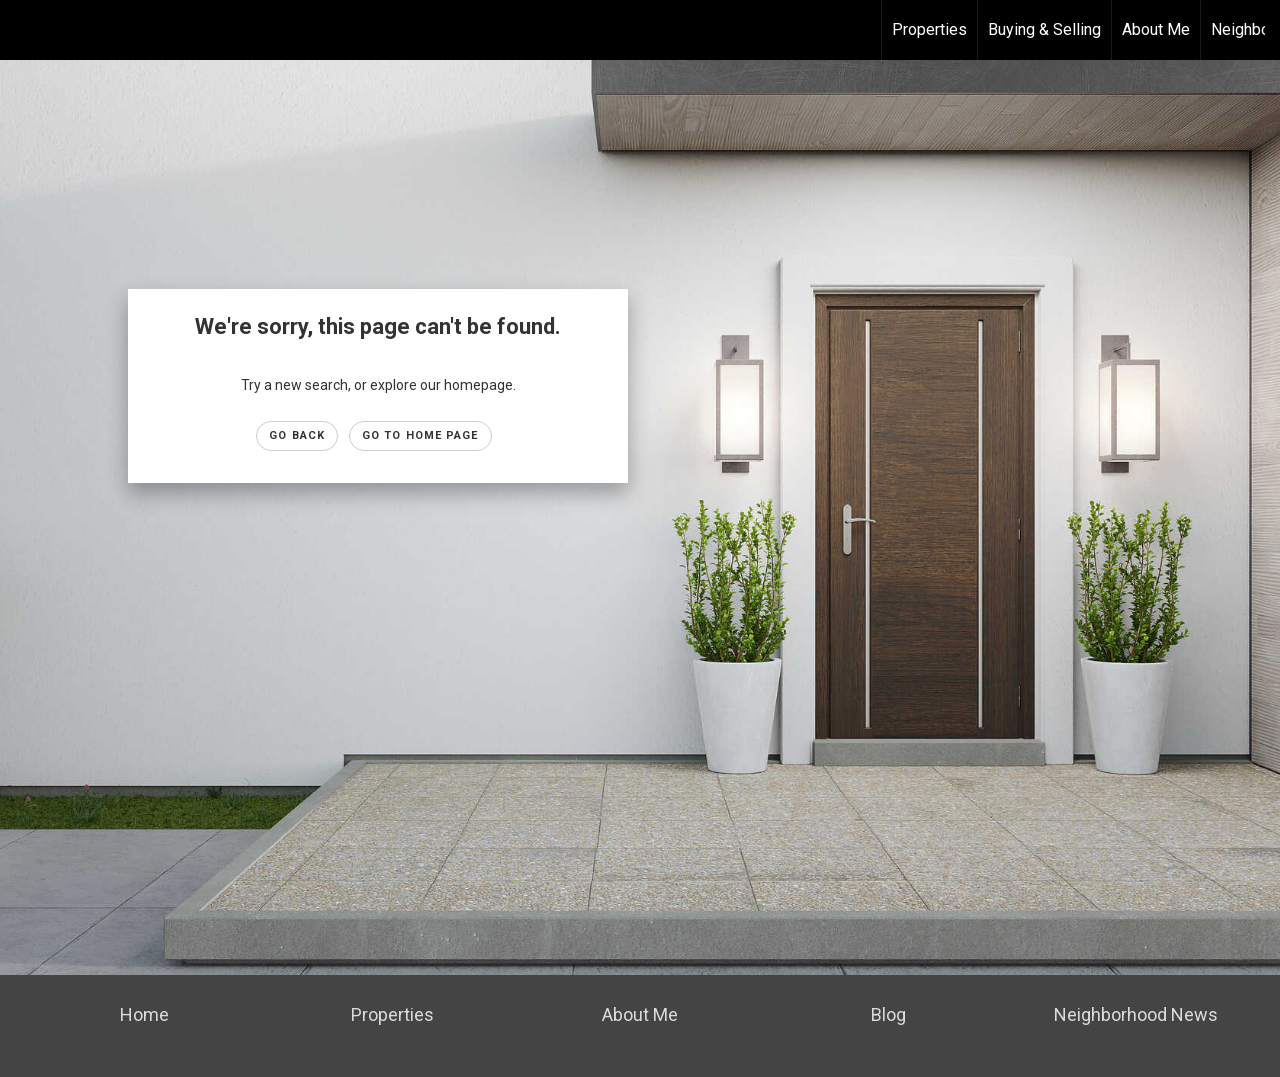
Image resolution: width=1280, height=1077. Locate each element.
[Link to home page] (25, 30)
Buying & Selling (1044, 29)
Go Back (297, 435)
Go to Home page (420, 435)
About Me (1156, 29)
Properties (929, 29)
